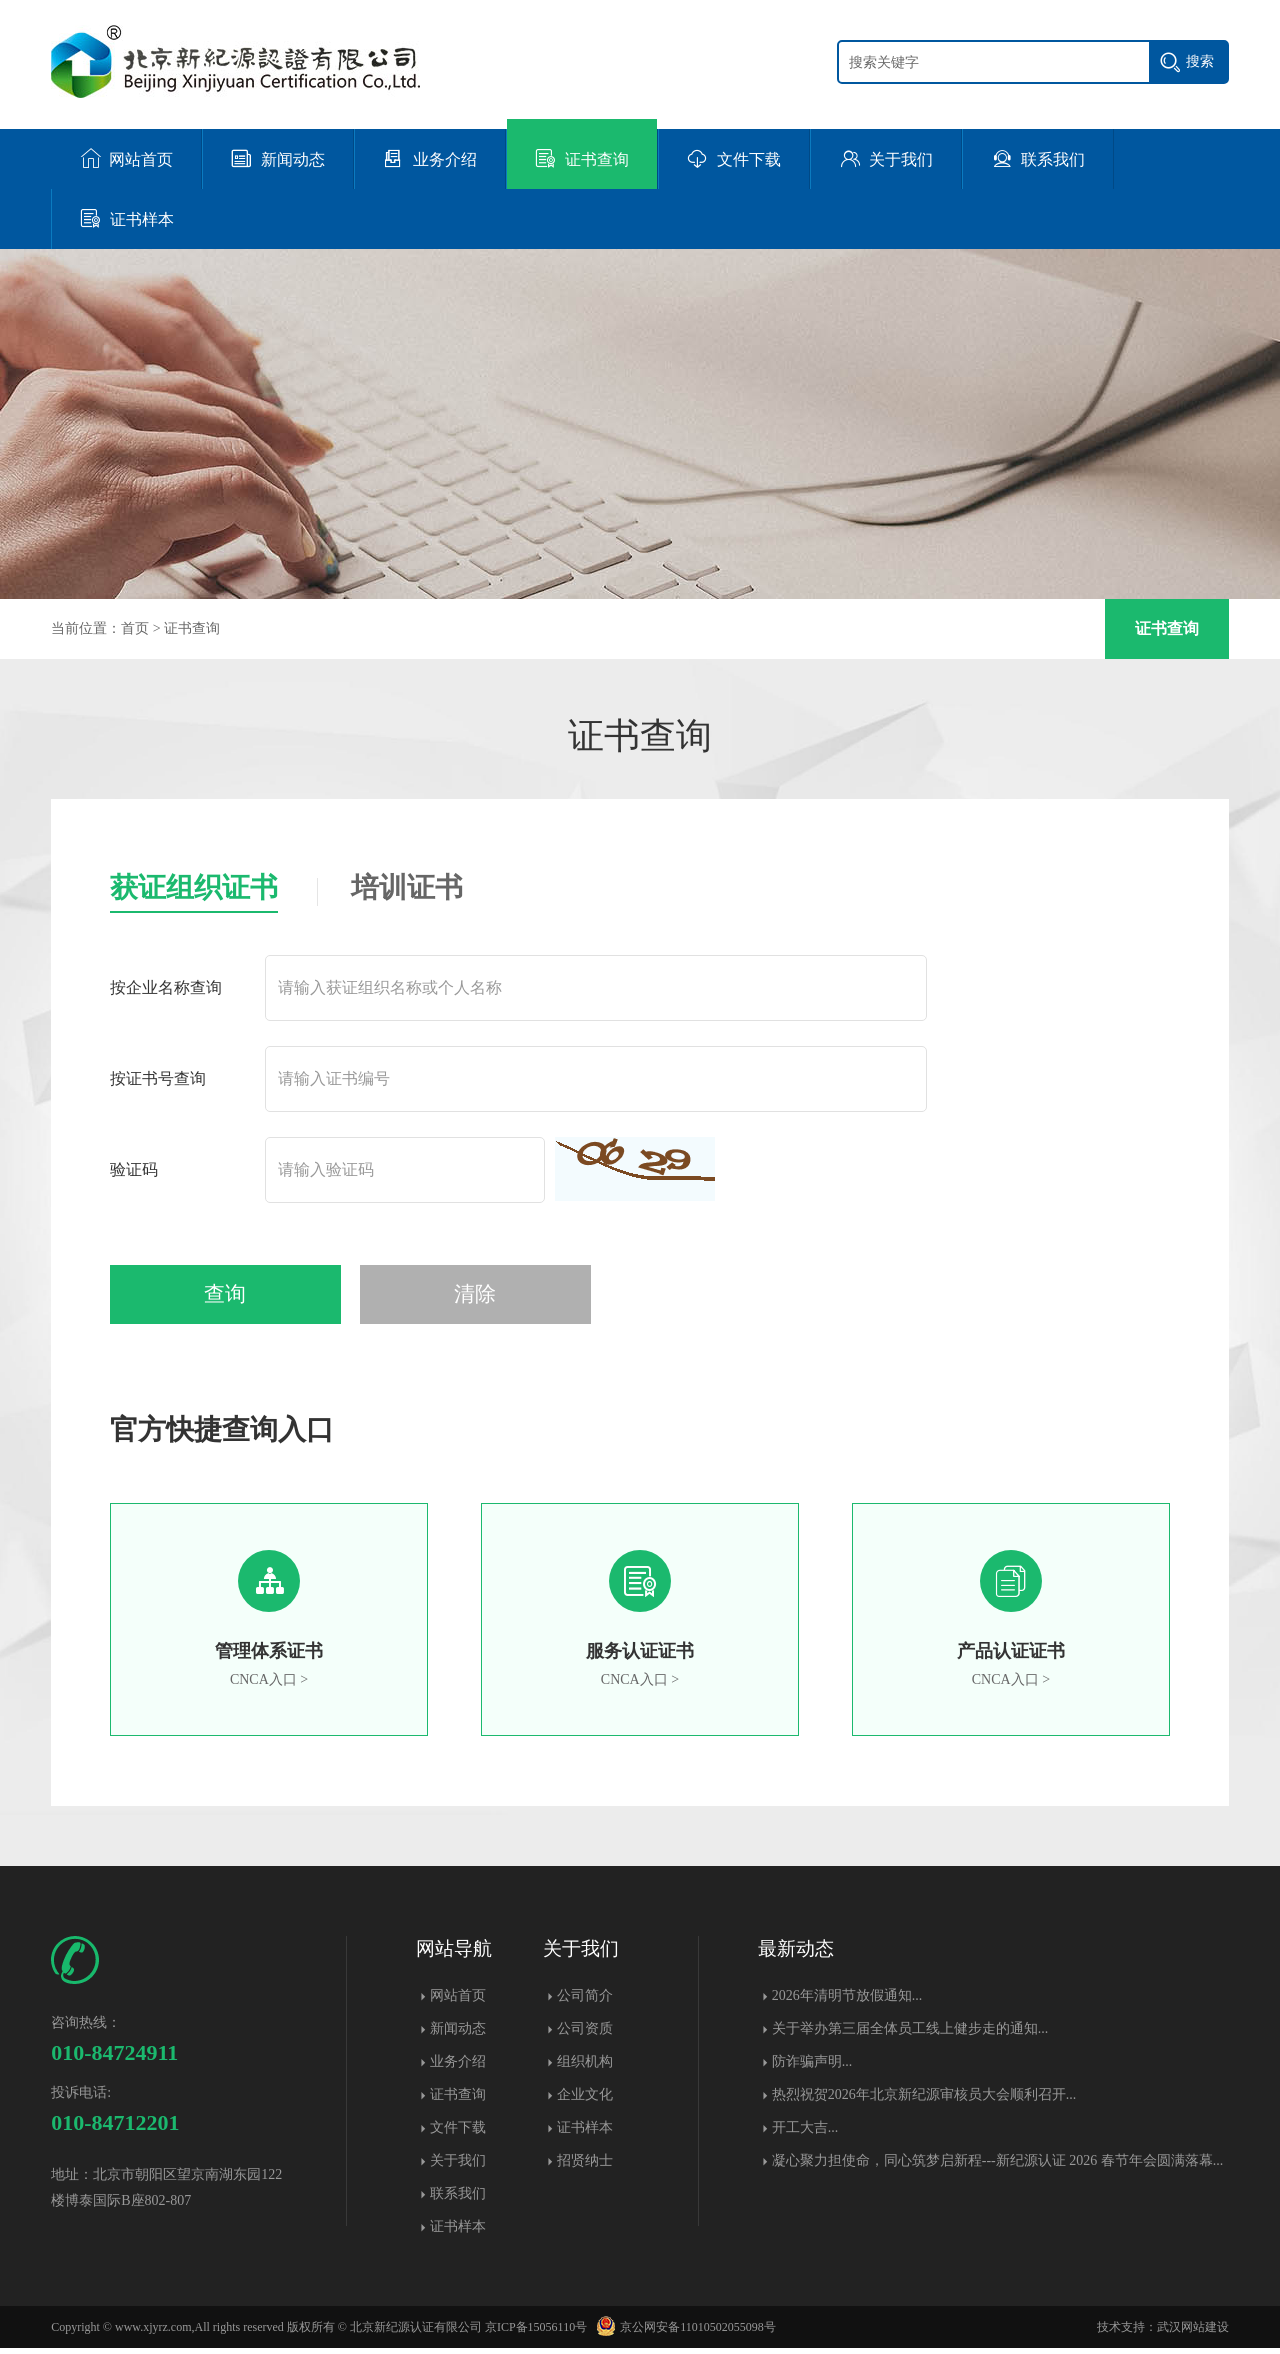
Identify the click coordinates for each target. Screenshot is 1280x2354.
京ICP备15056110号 (536, 2333)
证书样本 (458, 2232)
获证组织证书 (194, 887)
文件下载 (458, 2133)
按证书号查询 (158, 1078)
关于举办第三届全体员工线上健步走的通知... (910, 2034)
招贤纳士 (585, 2166)
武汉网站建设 (1193, 2333)
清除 (417, 1299)
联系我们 (458, 2199)
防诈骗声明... (812, 2067)
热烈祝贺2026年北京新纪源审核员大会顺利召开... (924, 2100)
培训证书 (407, 887)
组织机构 (585, 2067)
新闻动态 (458, 2034)
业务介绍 (458, 2067)
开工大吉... (805, 2133)
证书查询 (192, 628)
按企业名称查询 (166, 987)
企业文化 (585, 2100)
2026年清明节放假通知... (847, 2001)
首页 (135, 628)
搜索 (1200, 61)
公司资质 (585, 2034)
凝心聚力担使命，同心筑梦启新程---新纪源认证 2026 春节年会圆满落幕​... (998, 2166)
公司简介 (585, 2001)
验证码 (134, 1169)
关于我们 (458, 2166)
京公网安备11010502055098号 (683, 2333)
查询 (207, 1299)
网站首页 (458, 2001)
